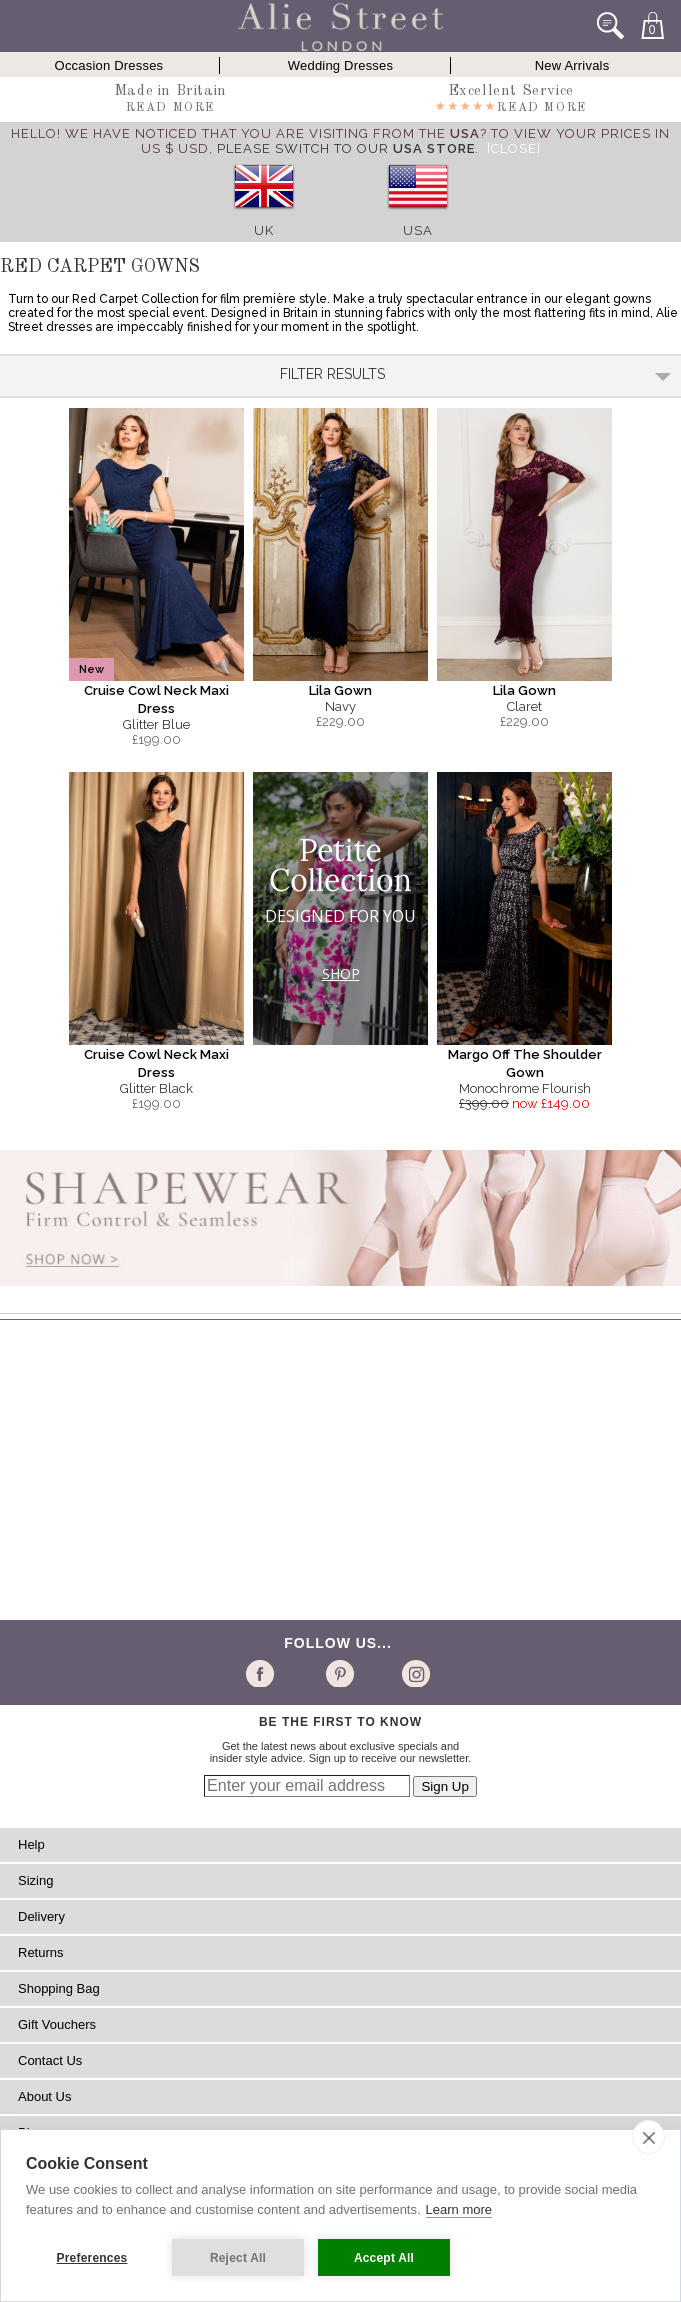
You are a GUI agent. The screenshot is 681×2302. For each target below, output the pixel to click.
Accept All (384, 2258)
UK (264, 230)
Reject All (238, 2258)
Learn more (459, 2209)
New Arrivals (572, 65)
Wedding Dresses (340, 65)
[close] (648, 2137)
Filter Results (475, 374)
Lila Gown (340, 690)
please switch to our (346, 148)
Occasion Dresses (109, 65)
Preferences (92, 2258)
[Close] (514, 148)
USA (418, 230)
